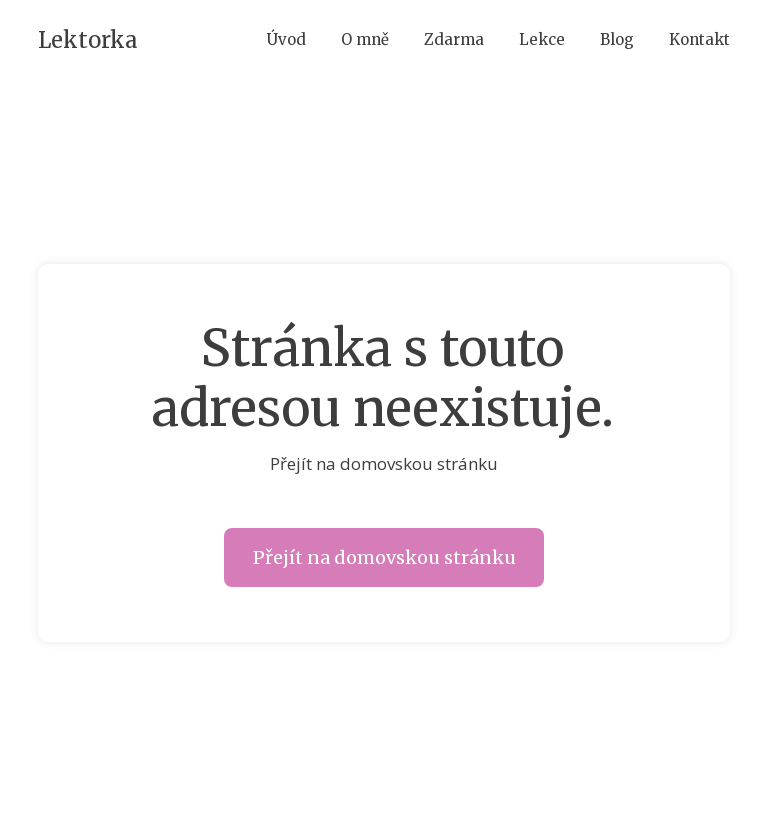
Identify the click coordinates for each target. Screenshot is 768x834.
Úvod (286, 39)
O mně (365, 39)
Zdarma (454, 39)
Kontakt (699, 39)
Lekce (542, 39)
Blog (617, 39)
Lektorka (88, 40)
